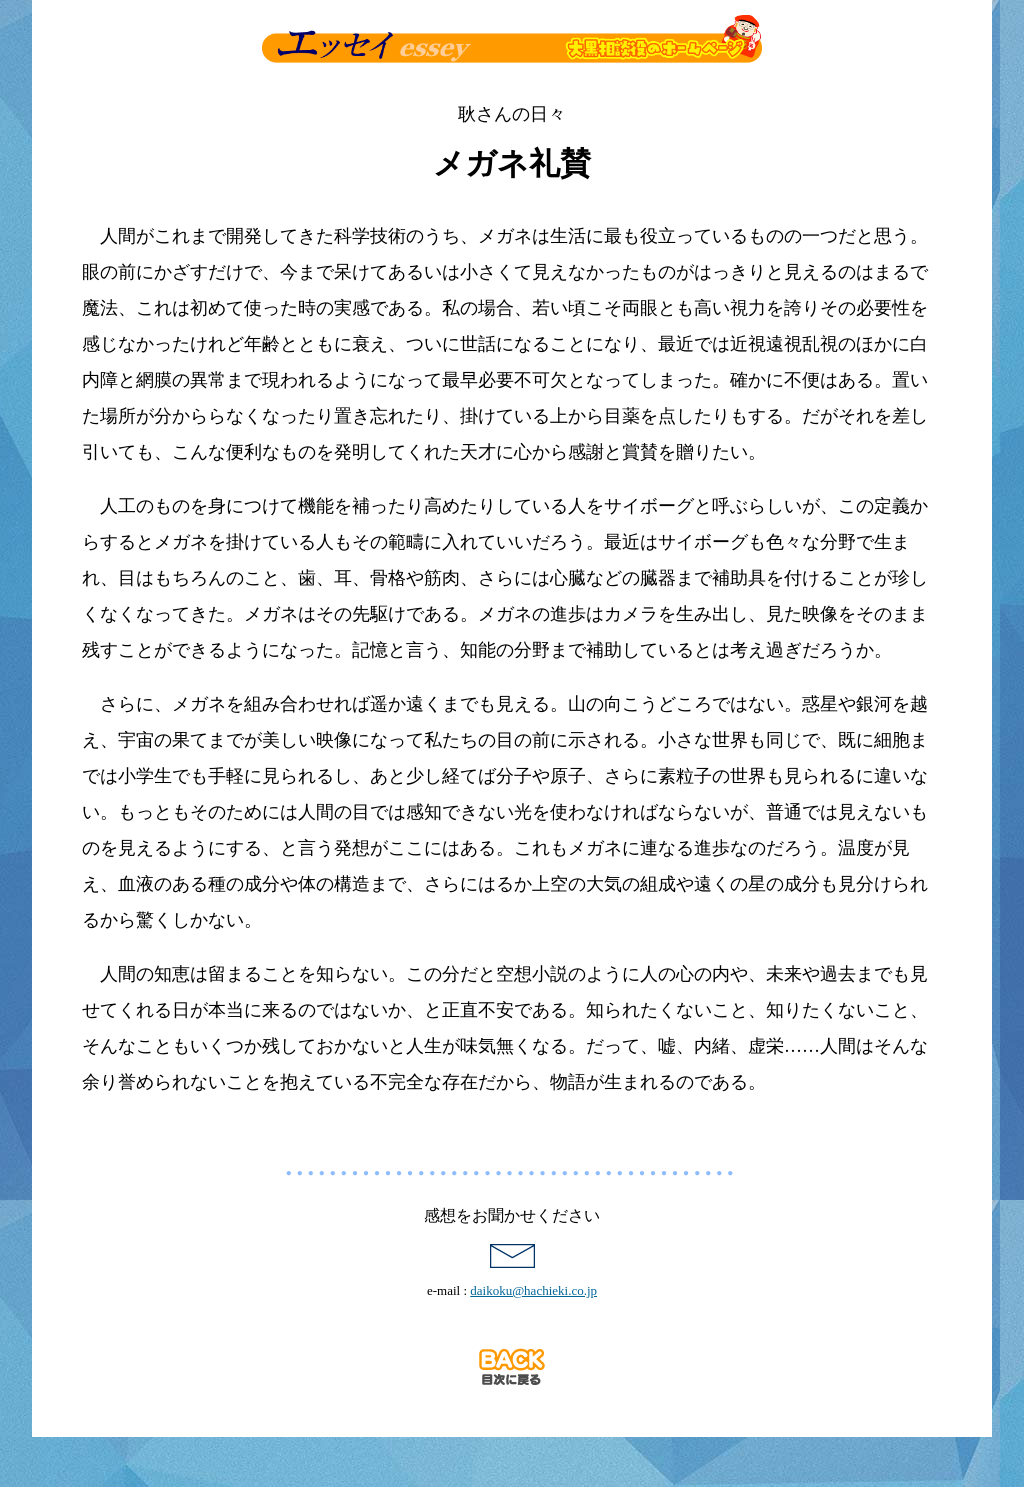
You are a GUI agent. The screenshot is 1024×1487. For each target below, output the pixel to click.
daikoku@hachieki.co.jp (533, 1290)
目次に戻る (512, 1367)
